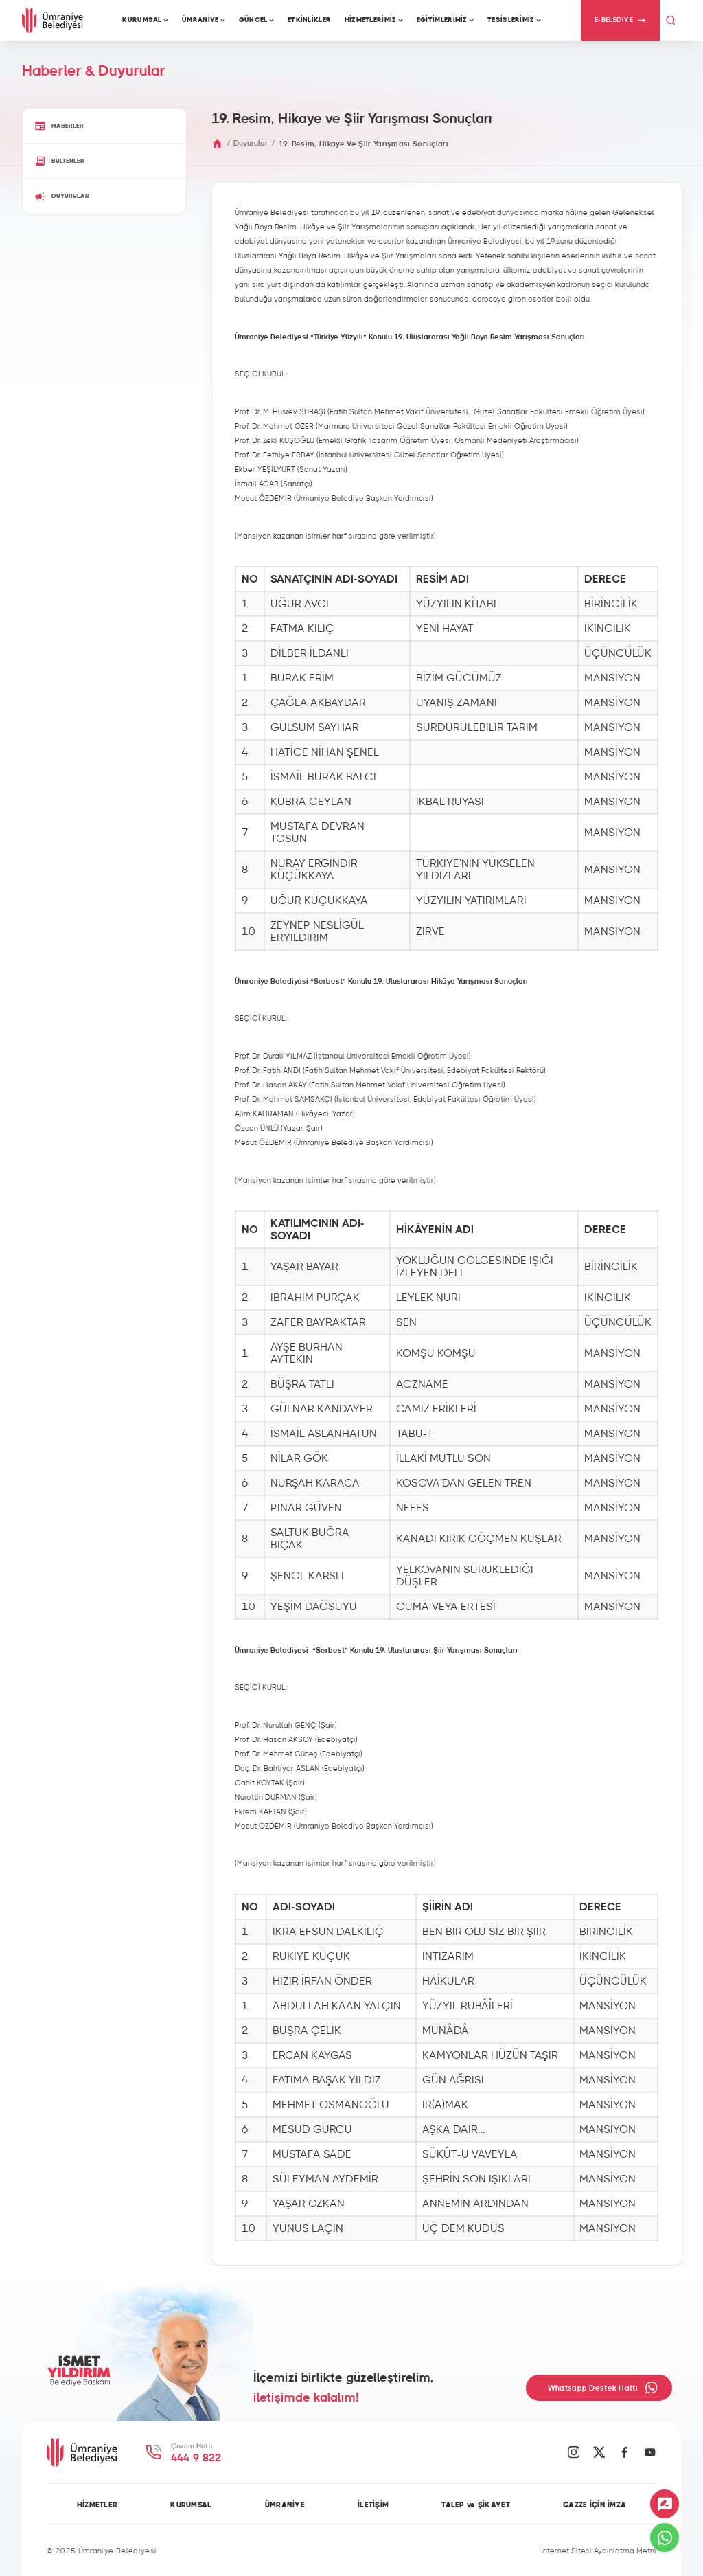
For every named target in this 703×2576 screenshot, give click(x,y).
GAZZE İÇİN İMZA (594, 2505)
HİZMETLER (97, 2505)
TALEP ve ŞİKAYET (475, 2505)
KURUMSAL (190, 2505)
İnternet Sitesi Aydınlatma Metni (598, 2551)
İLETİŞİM (373, 2505)
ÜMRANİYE (285, 2505)
